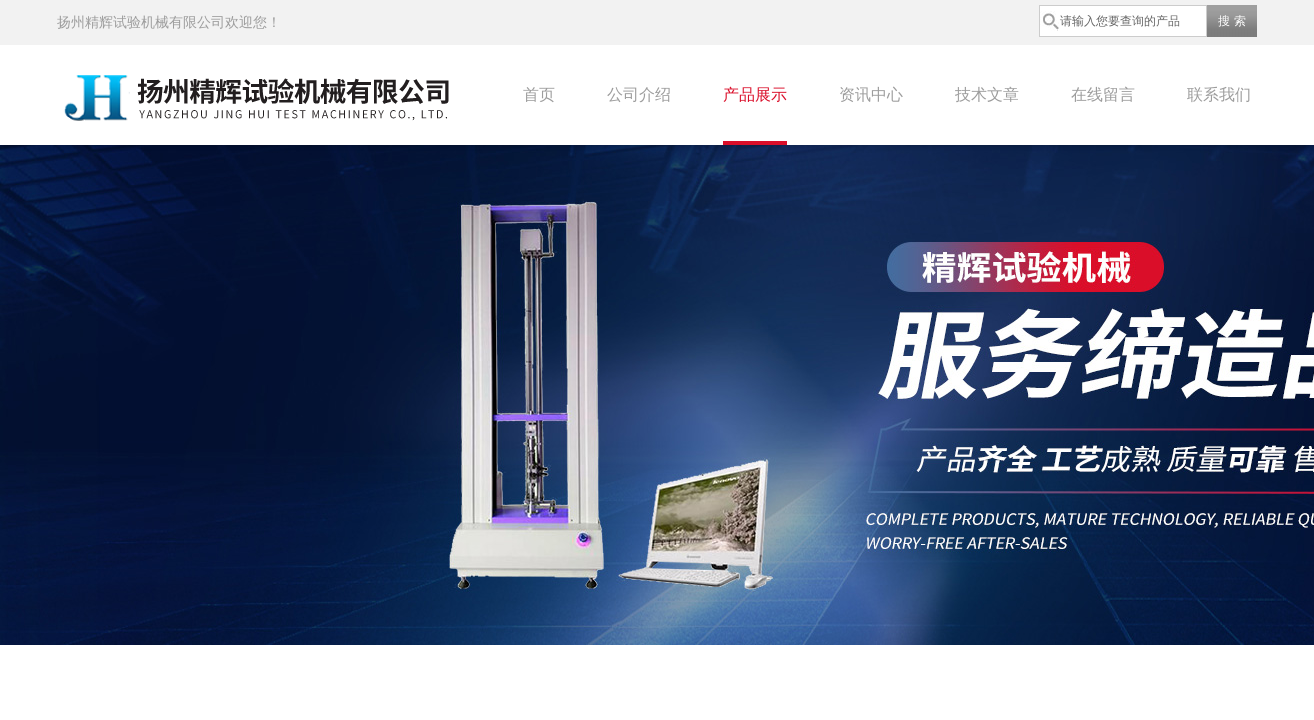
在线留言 (1103, 94)
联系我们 (1219, 94)
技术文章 (987, 94)
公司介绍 (639, 94)
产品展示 (755, 94)
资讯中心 (871, 94)
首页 (539, 94)
